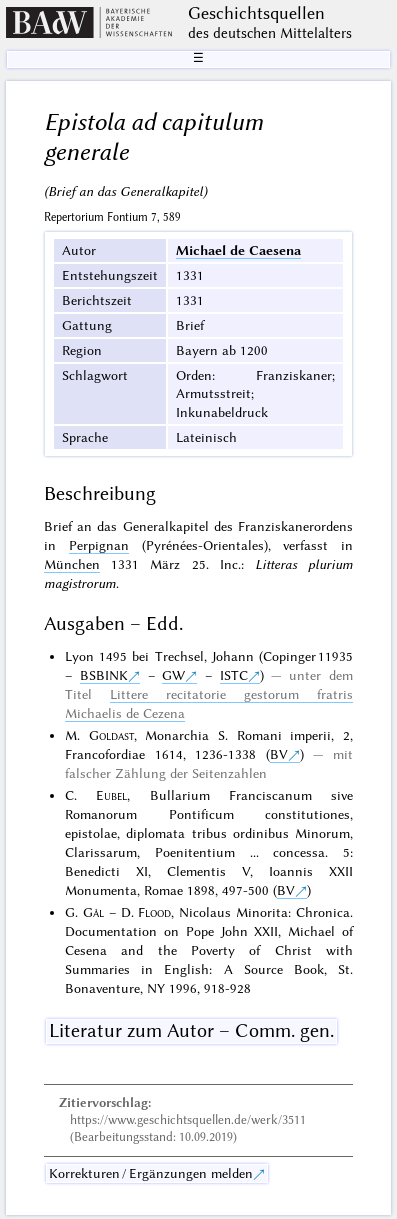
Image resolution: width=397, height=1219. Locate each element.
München (72, 564)
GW (173, 675)
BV (279, 754)
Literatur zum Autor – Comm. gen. (191, 1030)
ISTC (234, 675)
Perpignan (99, 545)
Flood (154, 912)
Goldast (111, 735)
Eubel (111, 795)
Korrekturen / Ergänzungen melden (151, 1173)
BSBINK (104, 675)
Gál (93, 912)
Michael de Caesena (238, 250)
